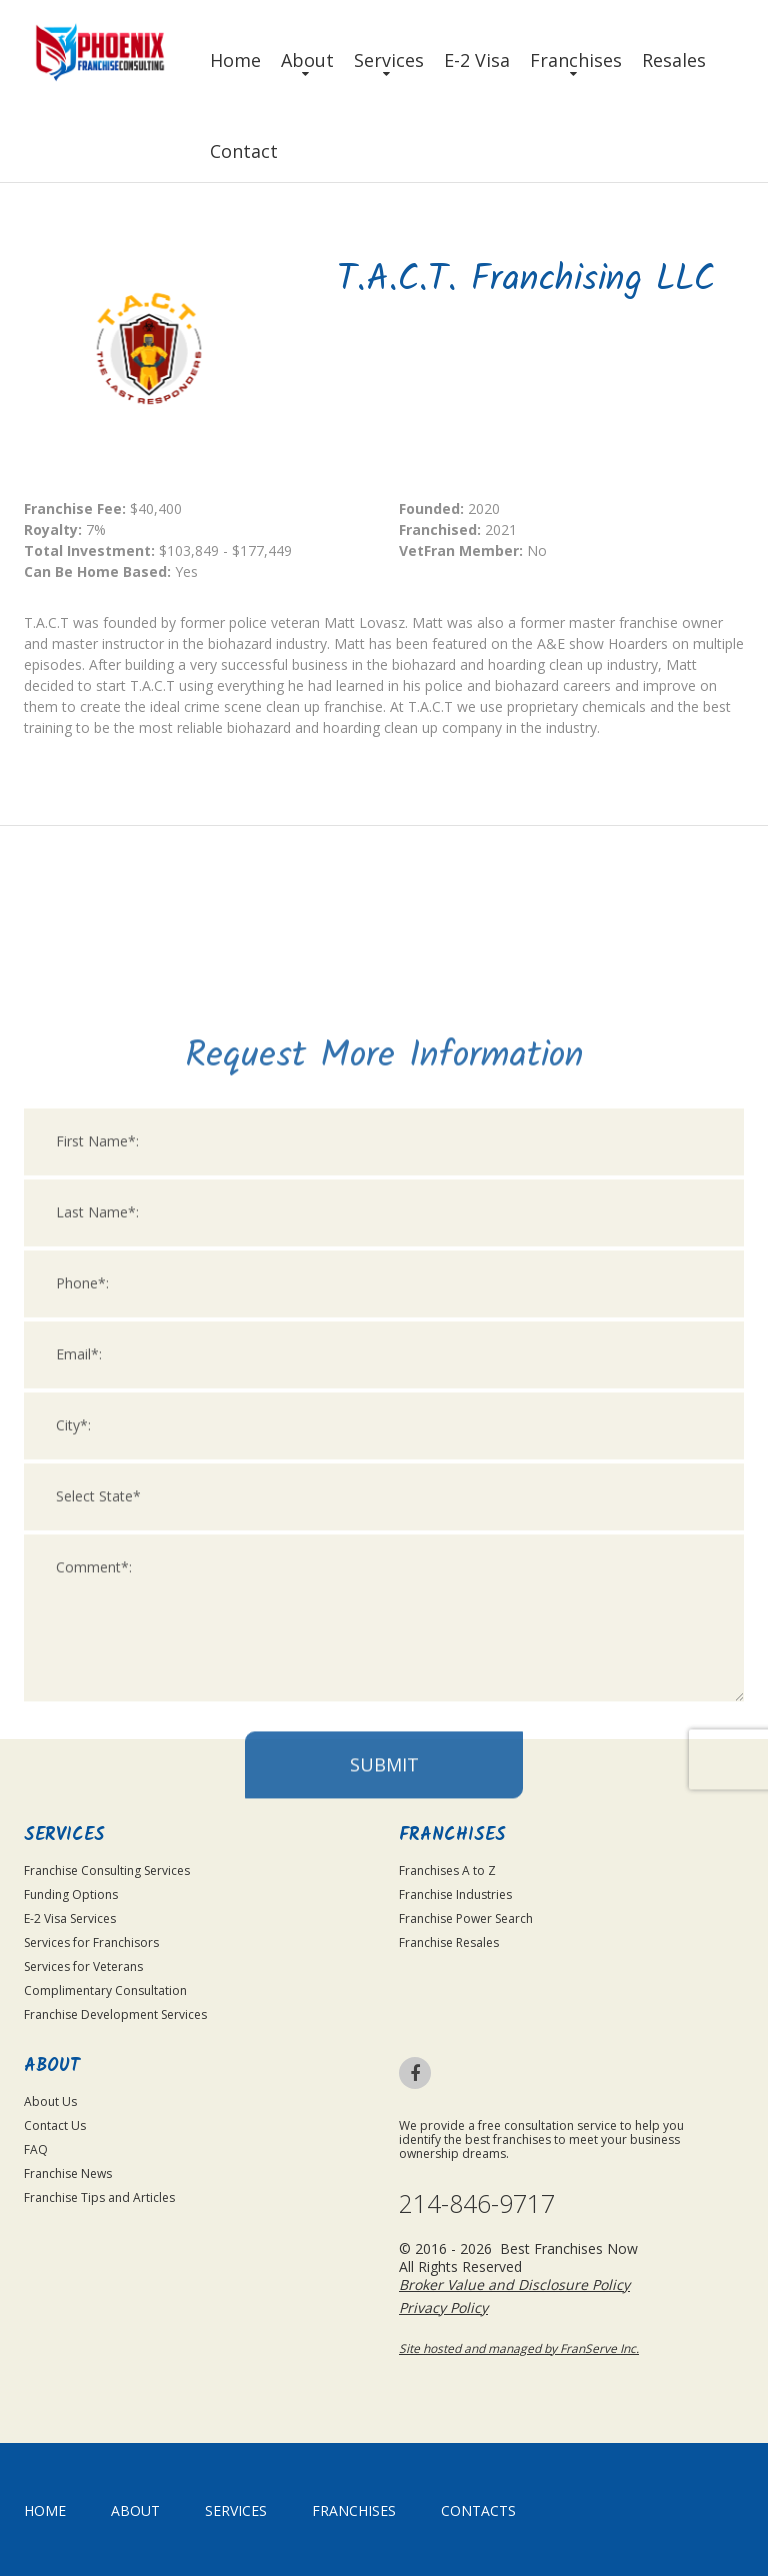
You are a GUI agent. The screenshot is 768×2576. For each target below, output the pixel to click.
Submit (384, 1998)
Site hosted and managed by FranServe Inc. (519, 2348)
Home (235, 60)
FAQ (36, 2149)
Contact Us (55, 2125)
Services (389, 60)
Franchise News (68, 2173)
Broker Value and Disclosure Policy (514, 2284)
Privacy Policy (443, 2307)
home (45, 2510)
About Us (50, 2101)
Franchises (576, 60)
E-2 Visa (477, 60)
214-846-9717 (477, 2203)
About (307, 60)
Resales (674, 60)
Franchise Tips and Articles (99, 2197)
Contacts (478, 2510)
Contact (244, 151)
